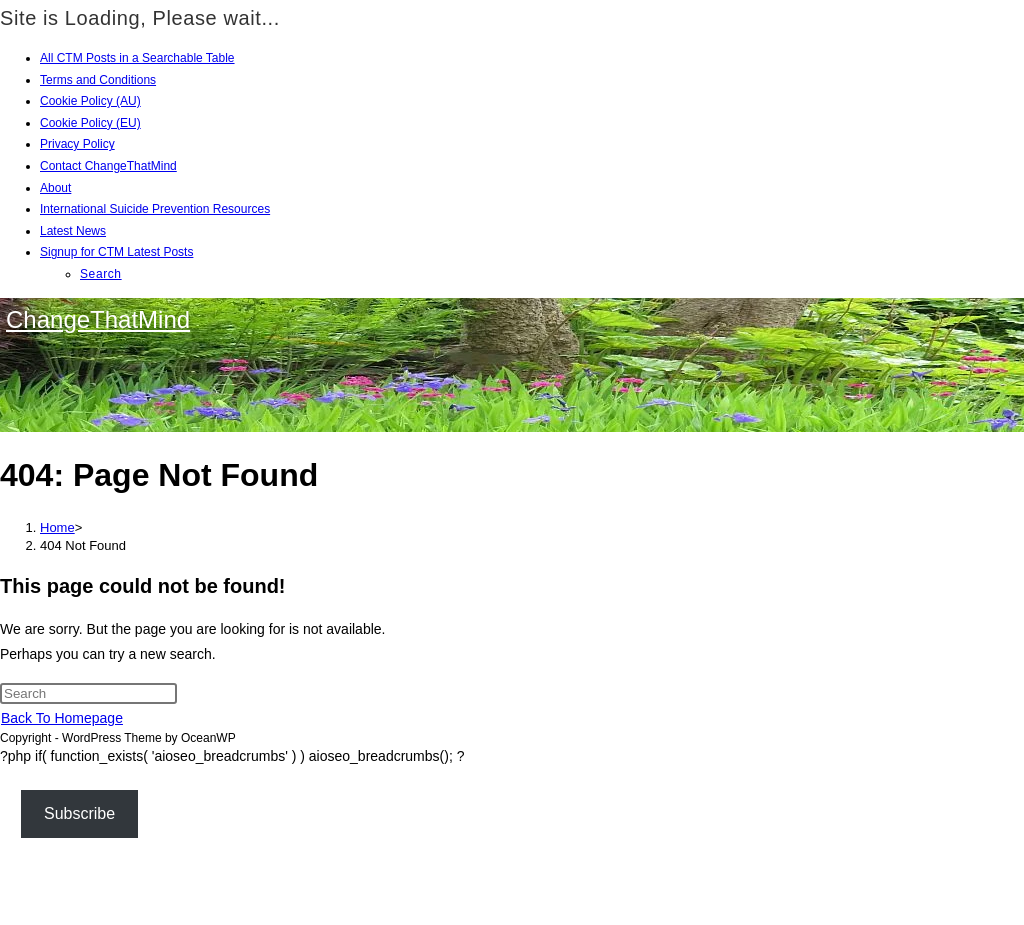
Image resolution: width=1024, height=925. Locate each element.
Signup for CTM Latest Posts (116, 252)
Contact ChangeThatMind (108, 166)
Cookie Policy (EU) (90, 123)
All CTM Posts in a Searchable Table (137, 58)
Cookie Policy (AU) (90, 101)
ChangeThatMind (98, 319)
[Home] (57, 527)
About (55, 188)
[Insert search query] (88, 693)
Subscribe (79, 813)
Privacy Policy (77, 144)
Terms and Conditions (98, 80)
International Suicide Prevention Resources (155, 209)
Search (101, 274)
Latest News (73, 231)
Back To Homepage (62, 718)
